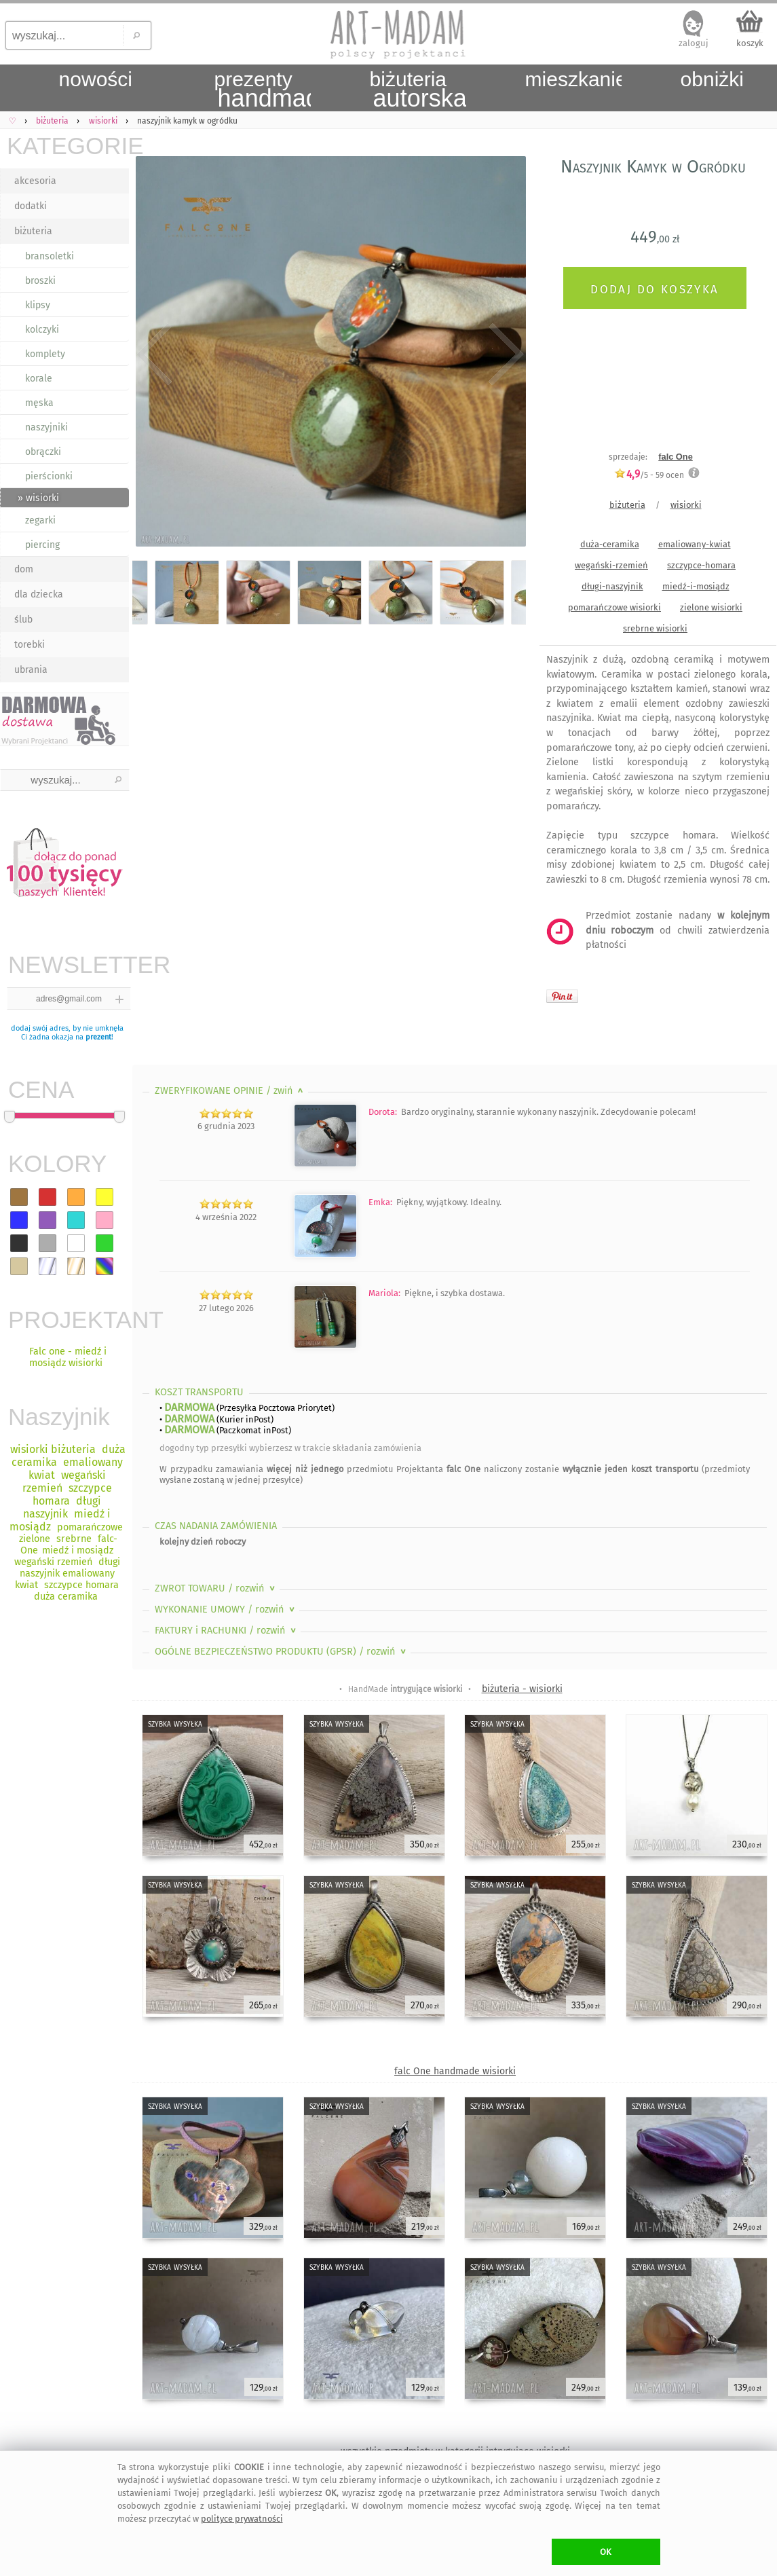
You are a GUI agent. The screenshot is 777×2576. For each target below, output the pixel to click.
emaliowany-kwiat (694, 544)
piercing (42, 545)
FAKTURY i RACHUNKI (227, 1630)
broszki (40, 281)
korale (38, 378)
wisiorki (686, 505)
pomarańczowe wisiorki (614, 607)
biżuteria (33, 231)
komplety (45, 354)
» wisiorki (38, 498)
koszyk (749, 43)
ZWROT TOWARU (216, 1588)
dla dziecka (38, 594)
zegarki (40, 520)
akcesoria (35, 181)
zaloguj (693, 43)
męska (39, 403)
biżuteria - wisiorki (522, 1689)
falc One (675, 457)
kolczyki (42, 329)
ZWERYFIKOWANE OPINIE (230, 1091)
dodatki (30, 206)
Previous (154, 354)
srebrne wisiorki (655, 628)
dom (23, 569)
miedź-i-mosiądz (695, 586)
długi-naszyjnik (612, 586)
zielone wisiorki (711, 607)
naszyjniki (46, 427)
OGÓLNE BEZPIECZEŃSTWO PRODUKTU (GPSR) (282, 1651)
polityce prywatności (242, 2519)
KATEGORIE (68, 145)
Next (504, 354)
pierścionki (49, 476)
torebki (29, 644)
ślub (23, 619)
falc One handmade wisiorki (455, 2071)
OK (605, 2552)
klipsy (37, 305)
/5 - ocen (649, 475)
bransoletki (49, 256)
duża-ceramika (609, 544)
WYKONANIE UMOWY (226, 1609)
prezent (98, 1037)
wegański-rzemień (611, 565)
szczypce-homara (701, 565)
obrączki (43, 452)
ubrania (31, 670)
